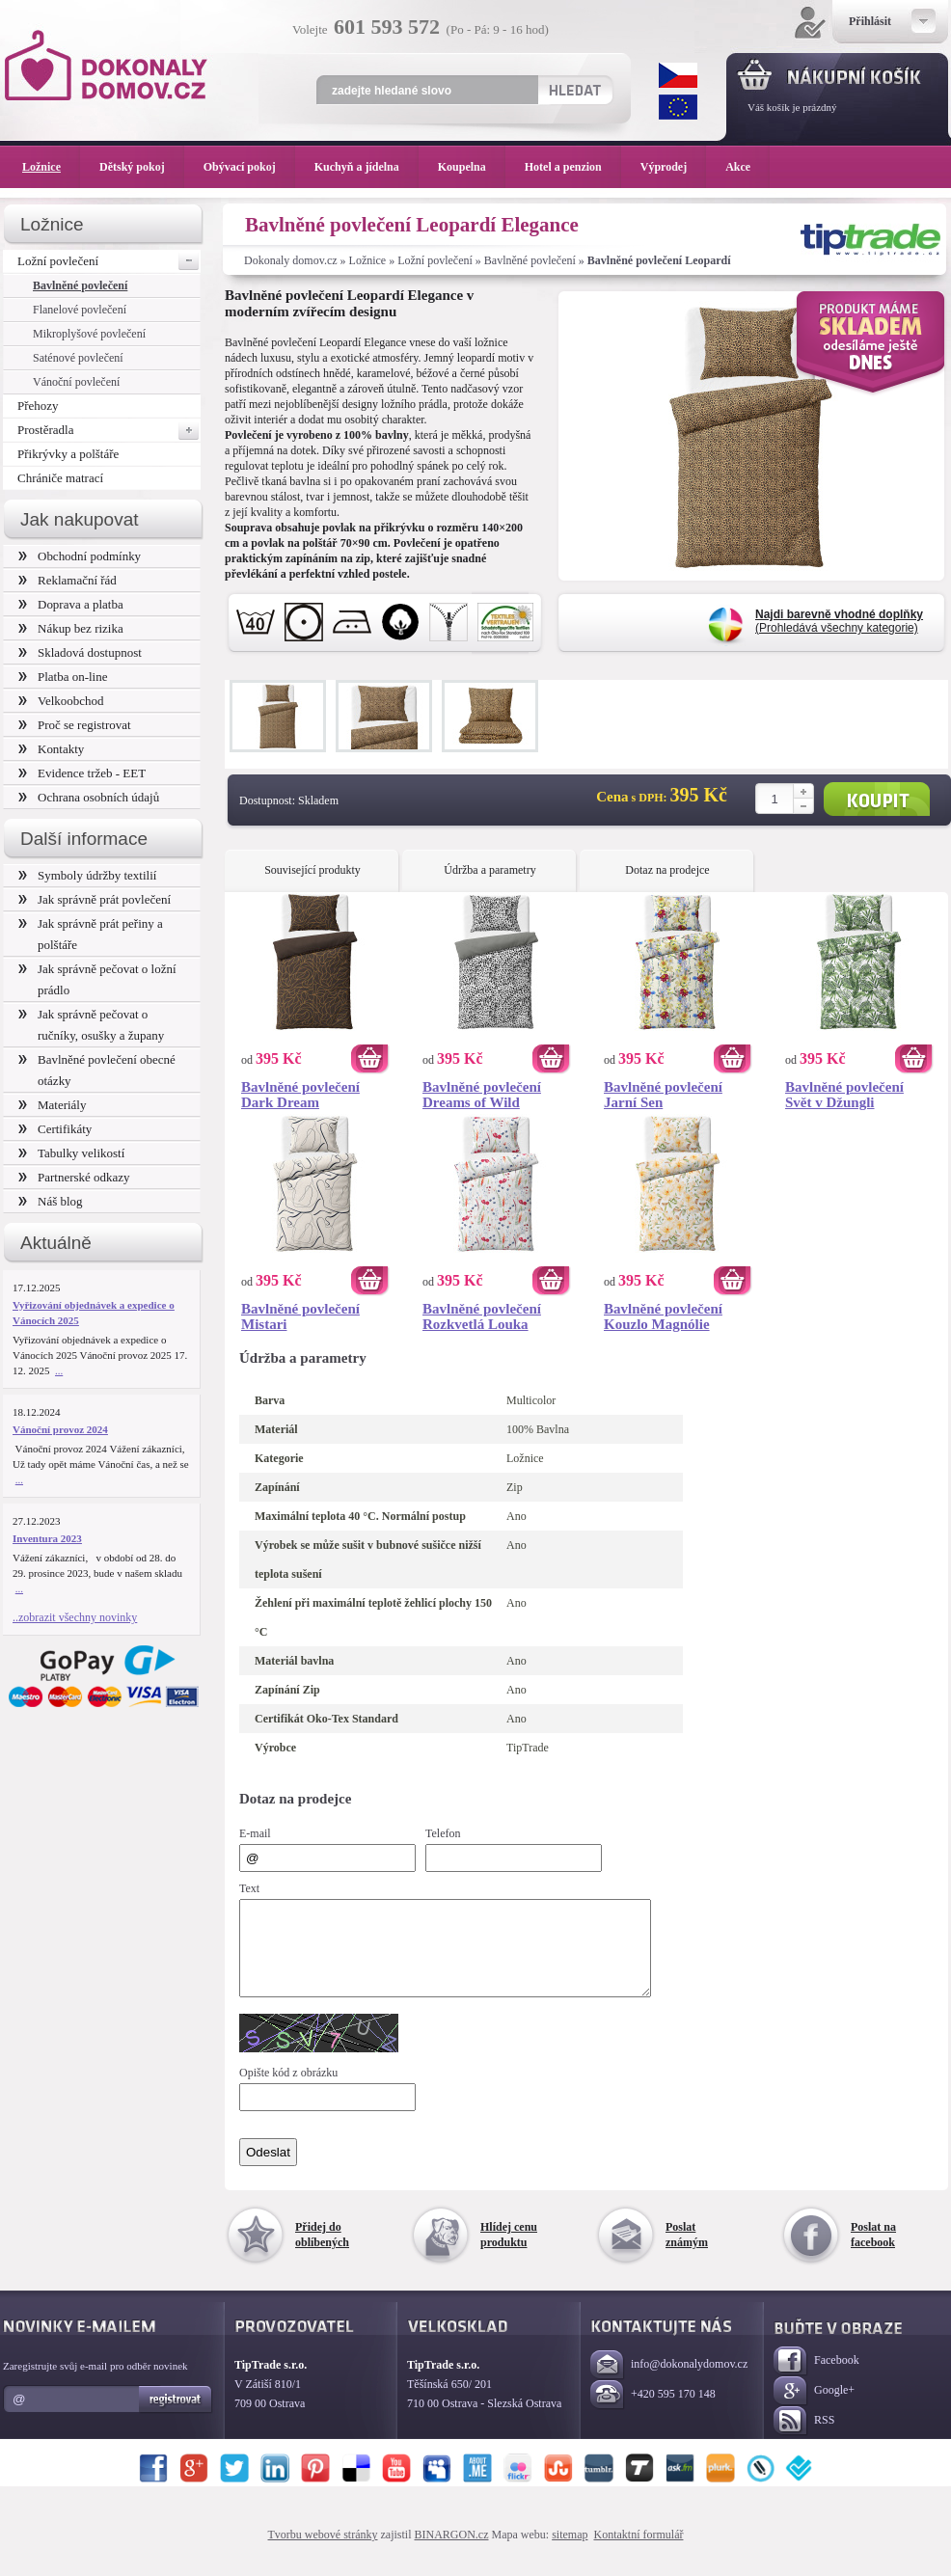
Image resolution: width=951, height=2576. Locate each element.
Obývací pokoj (249, 167)
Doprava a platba (70, 604)
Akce (741, 167)
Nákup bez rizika (70, 628)
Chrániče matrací (60, 478)
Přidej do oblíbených (322, 2251)
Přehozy (38, 405)
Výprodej (673, 167)
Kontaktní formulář (638, 2552)
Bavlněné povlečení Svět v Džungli (844, 1094)
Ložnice (368, 260)
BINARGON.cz (452, 2552)
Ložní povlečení (435, 260)
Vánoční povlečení (76, 382)
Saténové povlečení (78, 358)
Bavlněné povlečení (530, 260)
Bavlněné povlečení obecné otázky (97, 1070)
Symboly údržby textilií (87, 875)
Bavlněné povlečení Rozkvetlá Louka (481, 1316)
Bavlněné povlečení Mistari (300, 1316)
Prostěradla (109, 430)
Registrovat (176, 2416)
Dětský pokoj (141, 167)
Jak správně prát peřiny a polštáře (90, 934)
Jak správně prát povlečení (94, 899)
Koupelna (471, 167)
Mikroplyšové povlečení (89, 333)
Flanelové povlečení (79, 309)
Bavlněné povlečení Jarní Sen (663, 1094)
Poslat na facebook (873, 2251)
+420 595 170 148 (653, 2412)
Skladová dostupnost (80, 652)
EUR (678, 107)
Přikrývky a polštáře (68, 454)
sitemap (569, 2552)
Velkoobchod (61, 700)
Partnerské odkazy (74, 1177)
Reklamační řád (67, 580)
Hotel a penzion (573, 167)
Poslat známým (687, 2251)
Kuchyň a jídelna (366, 167)
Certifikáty (55, 1129)
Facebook (816, 2379)
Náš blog (50, 1201)
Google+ (814, 2409)
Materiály (52, 1105)
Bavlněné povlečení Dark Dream (300, 1094)
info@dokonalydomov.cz (668, 2383)
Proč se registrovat (74, 725)
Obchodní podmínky (79, 556)
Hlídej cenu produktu (508, 2251)
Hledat (574, 89)
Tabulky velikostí (71, 1153)
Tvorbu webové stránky (323, 2552)
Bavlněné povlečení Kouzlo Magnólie (663, 1316)
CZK (678, 75)
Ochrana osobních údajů (88, 797)
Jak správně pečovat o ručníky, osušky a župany (91, 1025)
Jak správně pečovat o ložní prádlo (97, 979)
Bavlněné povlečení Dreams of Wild (481, 1094)
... (59, 1370)
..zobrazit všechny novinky (75, 1617)
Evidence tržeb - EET (82, 773)
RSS (804, 2439)
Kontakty (51, 749)
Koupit (877, 799)
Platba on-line (62, 676)
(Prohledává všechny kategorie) (839, 621)
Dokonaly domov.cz (291, 260)
